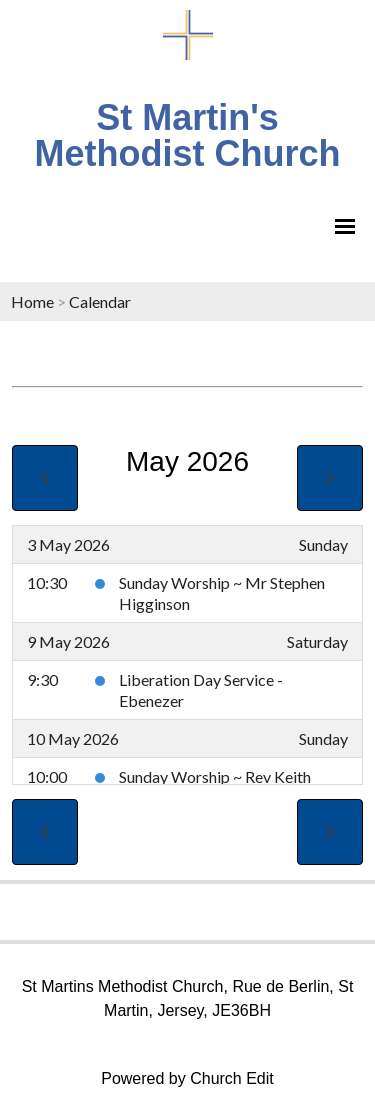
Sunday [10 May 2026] (323, 738)
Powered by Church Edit (187, 1078)
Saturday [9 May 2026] (317, 641)
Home (32, 301)
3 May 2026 (68, 544)
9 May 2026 (68, 641)
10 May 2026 (73, 738)
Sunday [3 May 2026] (323, 544)
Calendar (100, 301)
